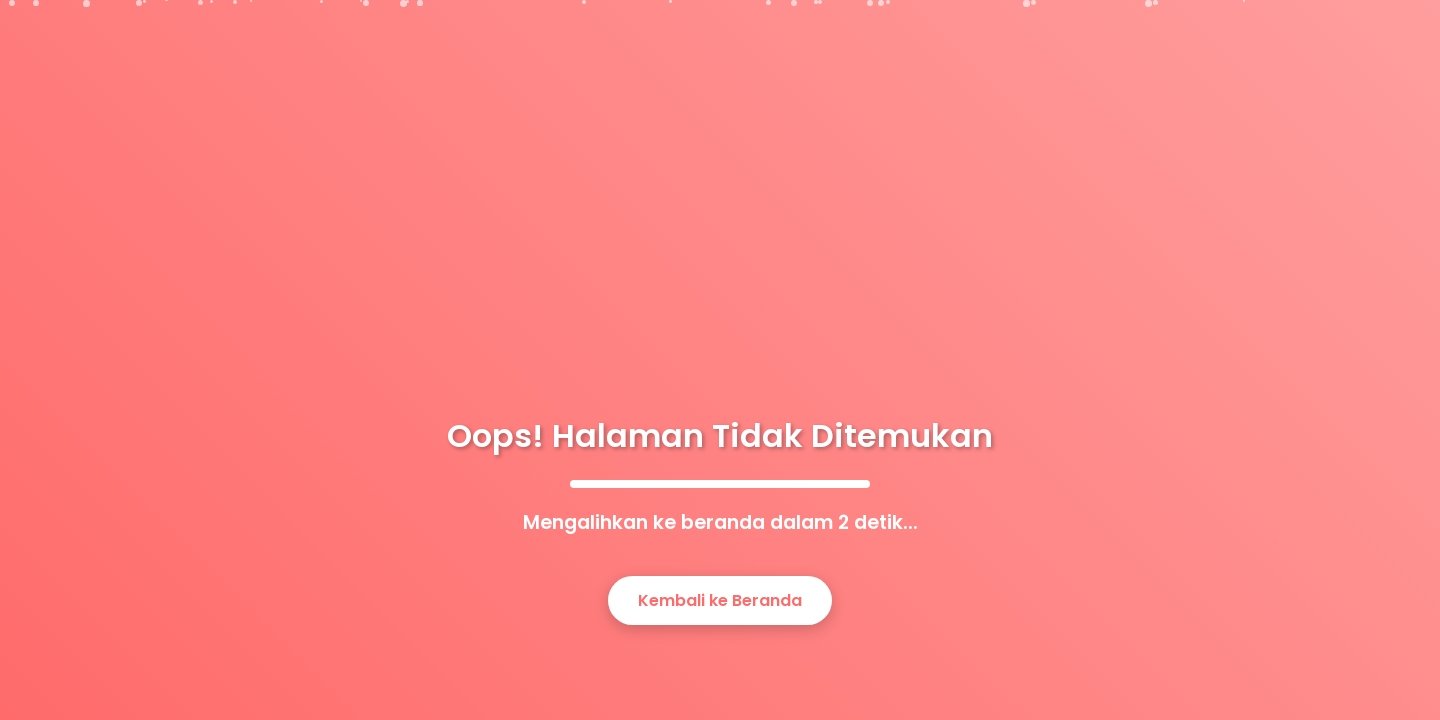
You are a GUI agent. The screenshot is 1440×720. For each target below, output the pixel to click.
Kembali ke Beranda (720, 600)
